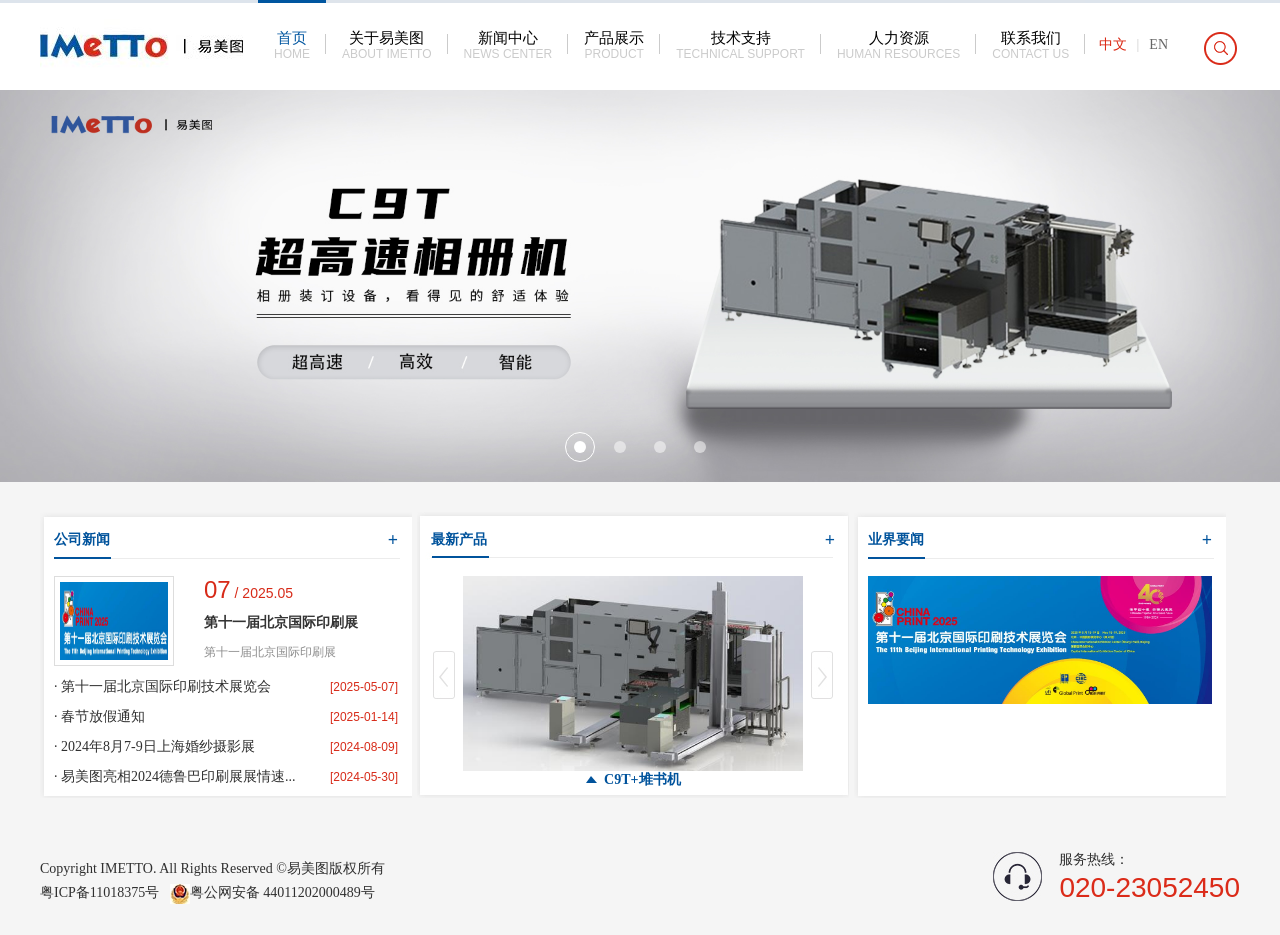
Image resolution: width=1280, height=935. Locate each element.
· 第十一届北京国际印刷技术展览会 (162, 686)
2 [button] (620, 447)
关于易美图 (387, 45)
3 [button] (660, 447)
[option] (640, 286)
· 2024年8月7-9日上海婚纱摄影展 (154, 746)
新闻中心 (508, 45)
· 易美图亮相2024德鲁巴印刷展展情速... (175, 776)
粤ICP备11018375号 (101, 892)
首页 (292, 45)
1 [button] (580, 447)
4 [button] (700, 447)
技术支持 (740, 45)
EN (1158, 44)
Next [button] (822, 675)
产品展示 (614, 45)
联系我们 (1030, 45)
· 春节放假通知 (99, 716)
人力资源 (898, 45)
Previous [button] (444, 675)
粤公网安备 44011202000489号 (272, 892)
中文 (1113, 44)
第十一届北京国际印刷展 (281, 622)
